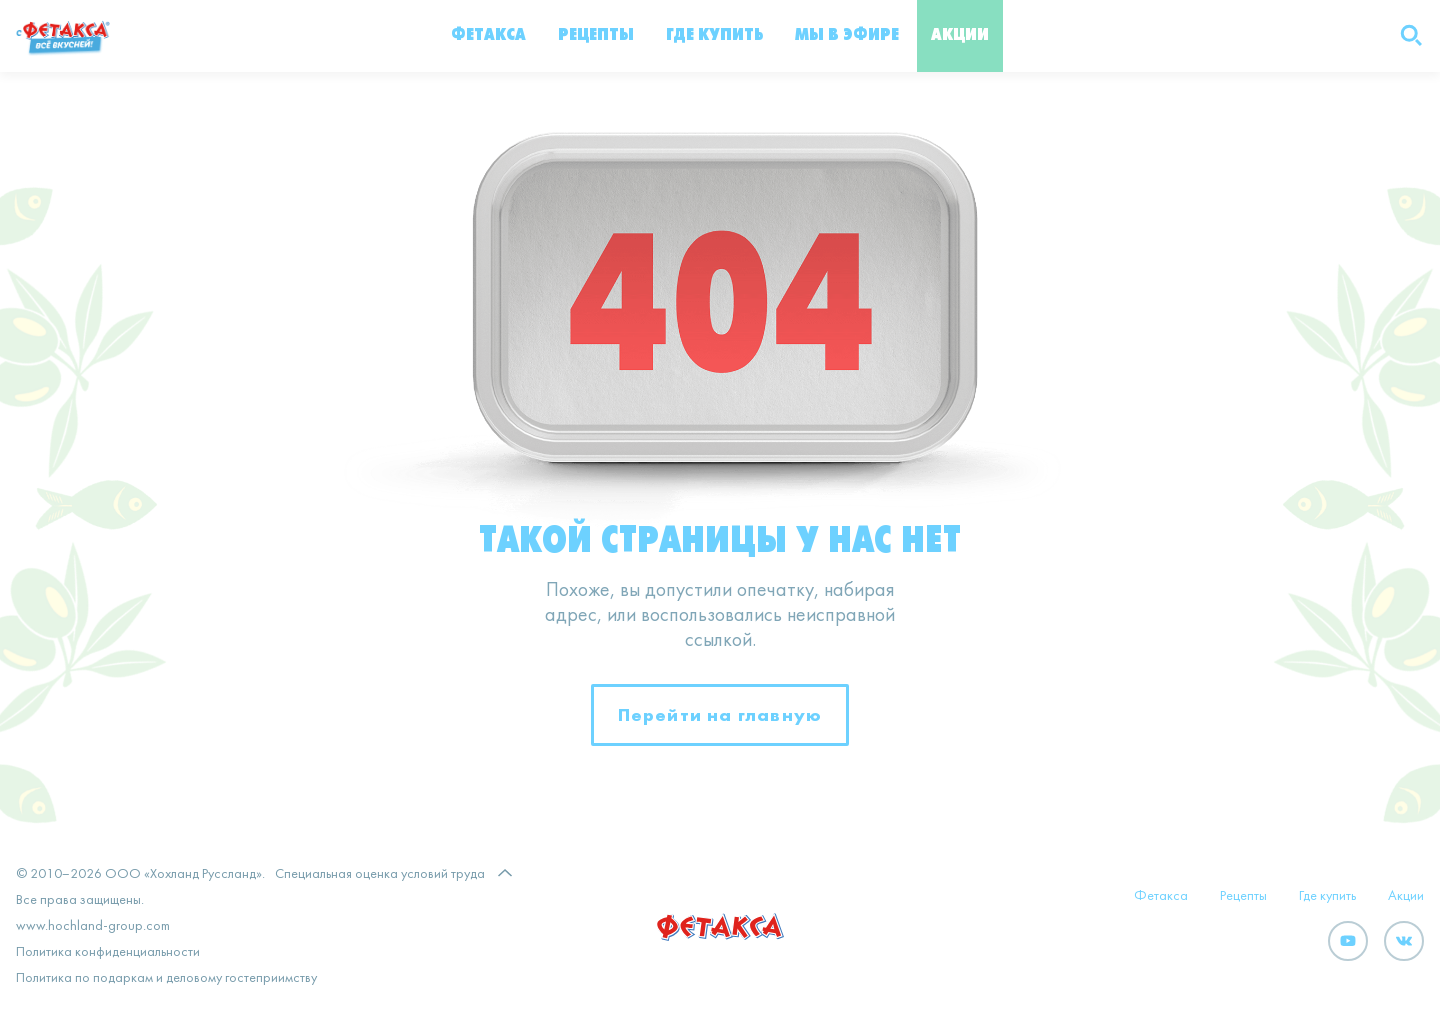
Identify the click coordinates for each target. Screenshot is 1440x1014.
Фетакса (488, 35)
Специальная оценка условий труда (380, 874)
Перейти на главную (720, 714)
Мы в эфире (847, 35)
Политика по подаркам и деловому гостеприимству (166, 978)
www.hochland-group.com (93, 926)
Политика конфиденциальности (108, 952)
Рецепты (596, 35)
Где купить (714, 35)
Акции (960, 35)
